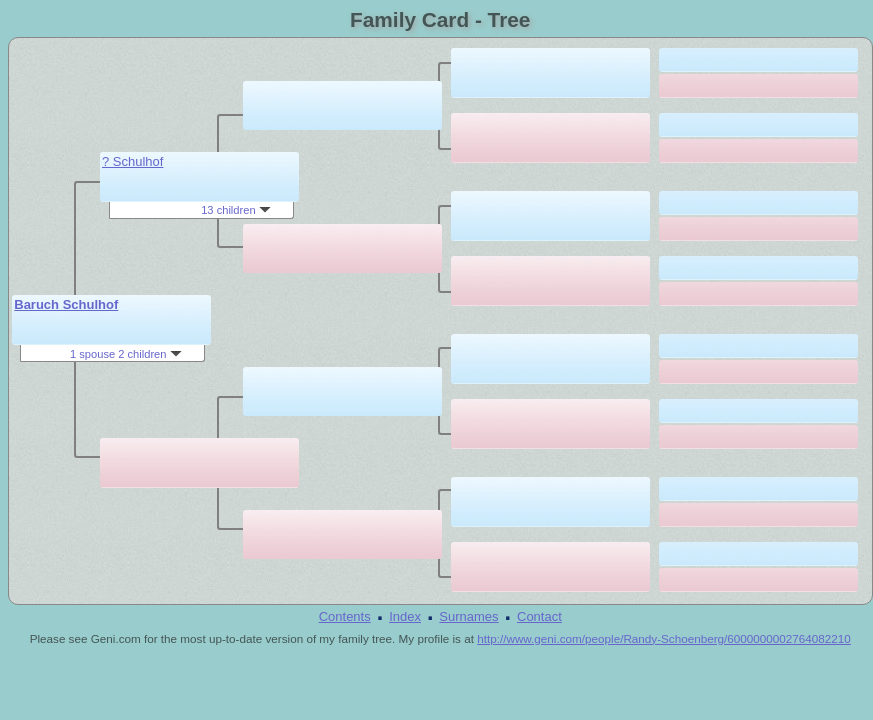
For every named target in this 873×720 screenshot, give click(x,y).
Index (405, 616)
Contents (345, 616)
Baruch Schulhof (66, 304)
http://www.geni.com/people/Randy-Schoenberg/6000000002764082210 (664, 638)
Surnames (468, 616)
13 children (236, 210)
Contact (539, 616)
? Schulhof (132, 161)
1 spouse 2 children (126, 354)
